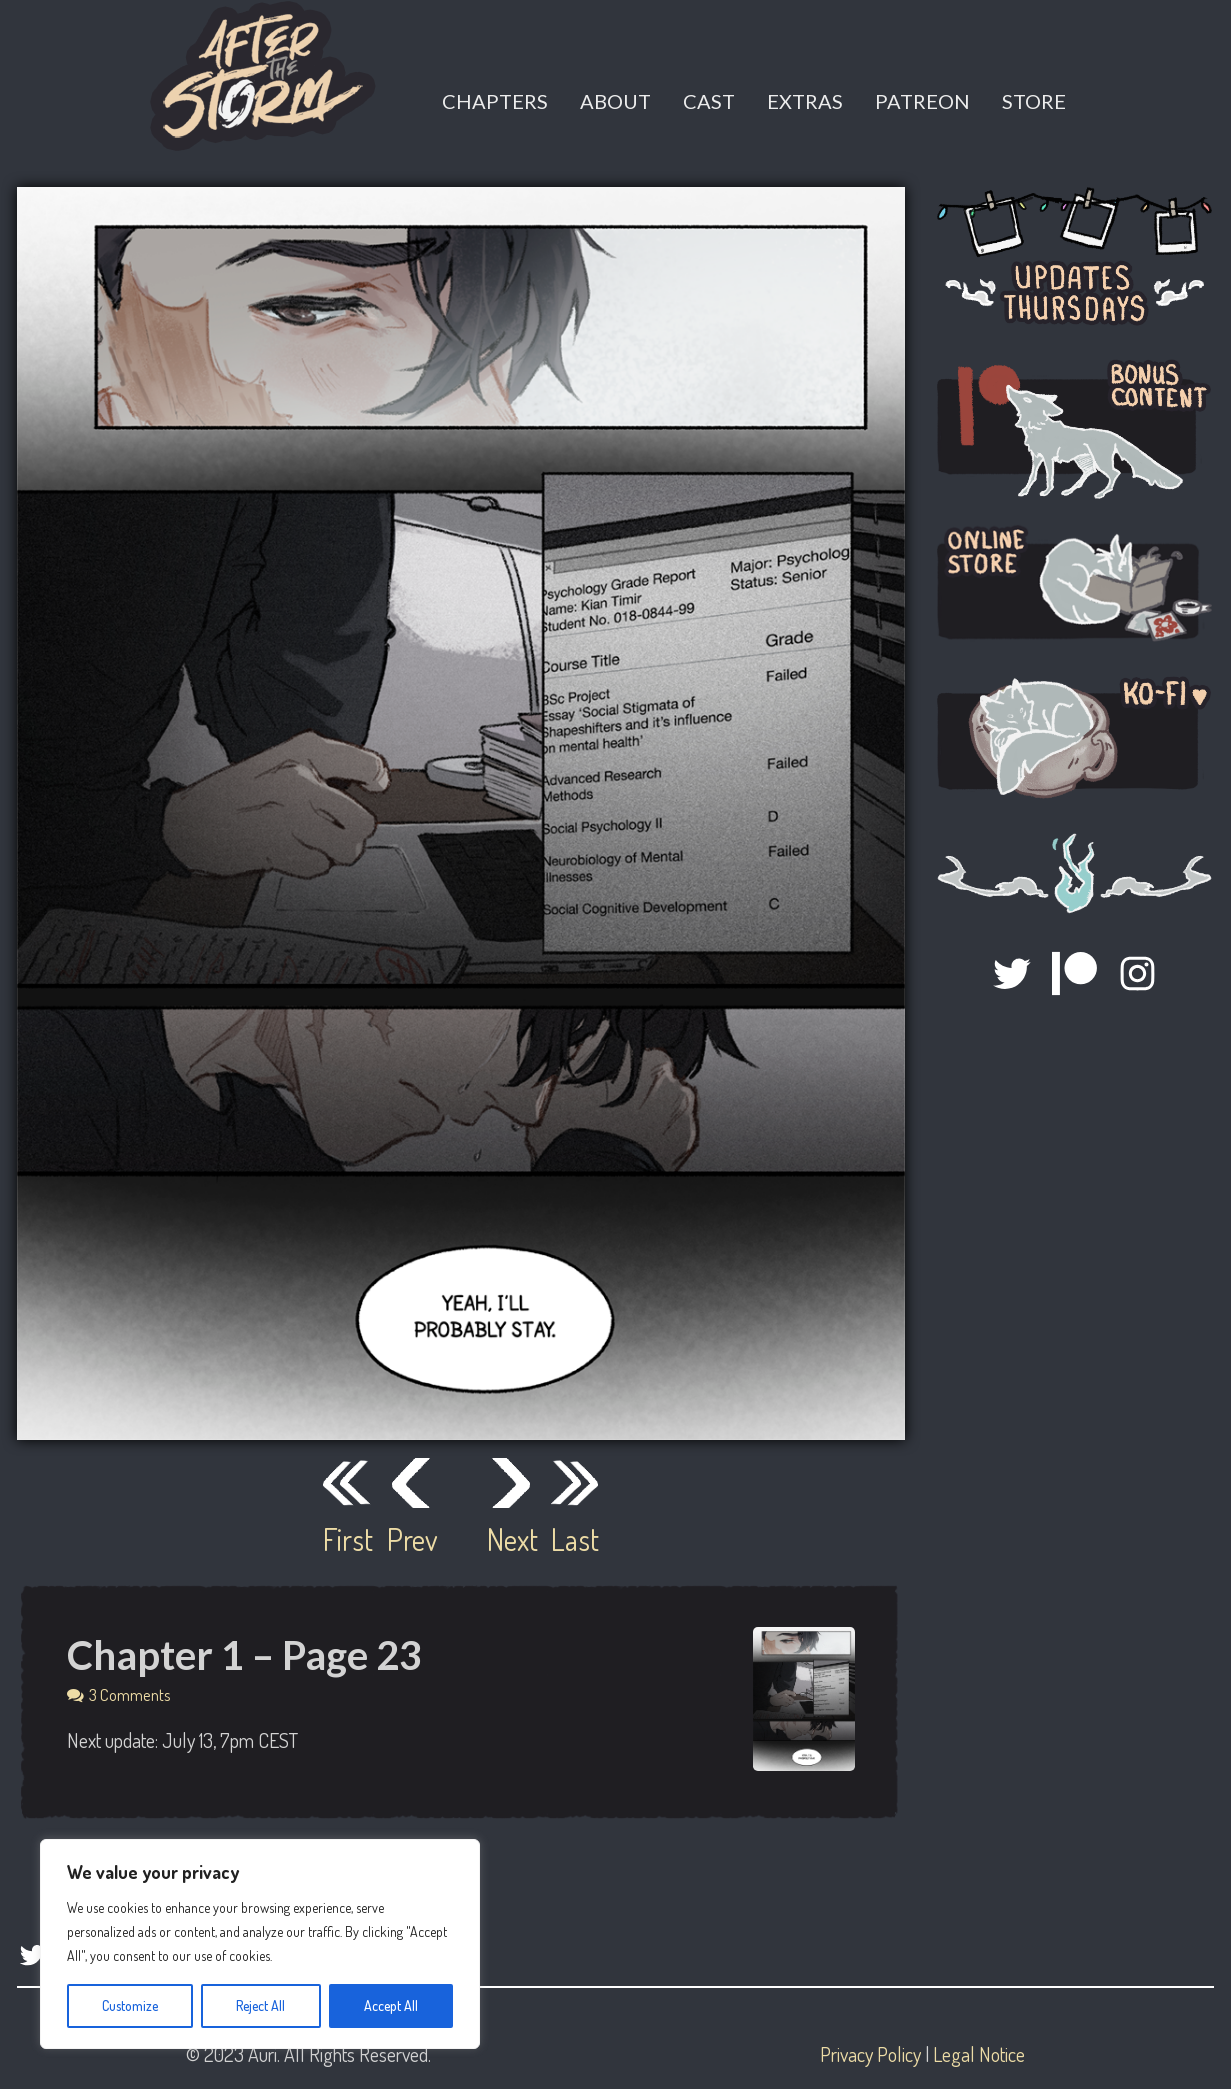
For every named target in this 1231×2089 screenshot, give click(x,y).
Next (511, 1539)
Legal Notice (979, 2054)
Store (1034, 101)
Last (575, 1539)
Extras (805, 101)
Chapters (495, 101)
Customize (130, 2005)
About (615, 101)
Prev (411, 1539)
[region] (260, 1944)
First (347, 1539)
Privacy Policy (870, 2054)
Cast (709, 101)
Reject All (260, 2005)
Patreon (922, 101)
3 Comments (130, 1694)
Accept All (391, 2005)
